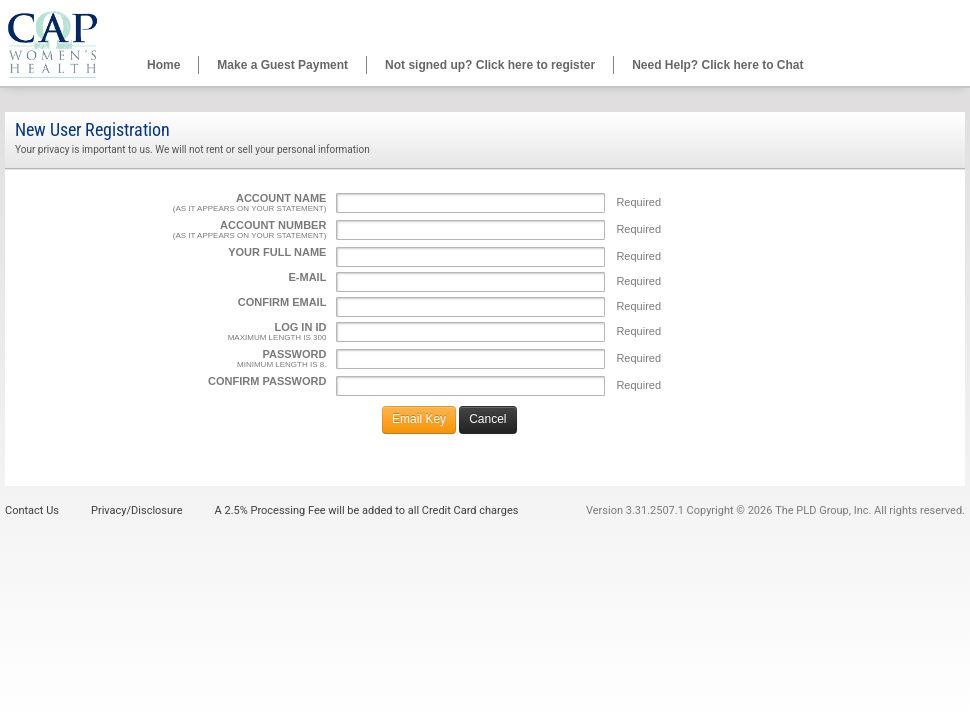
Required (638, 202)
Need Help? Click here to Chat (717, 65)
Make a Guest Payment (282, 65)
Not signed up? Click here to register (490, 65)
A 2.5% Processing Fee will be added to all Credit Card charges (367, 510)
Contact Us (32, 510)
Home (163, 65)
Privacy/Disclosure (137, 510)
